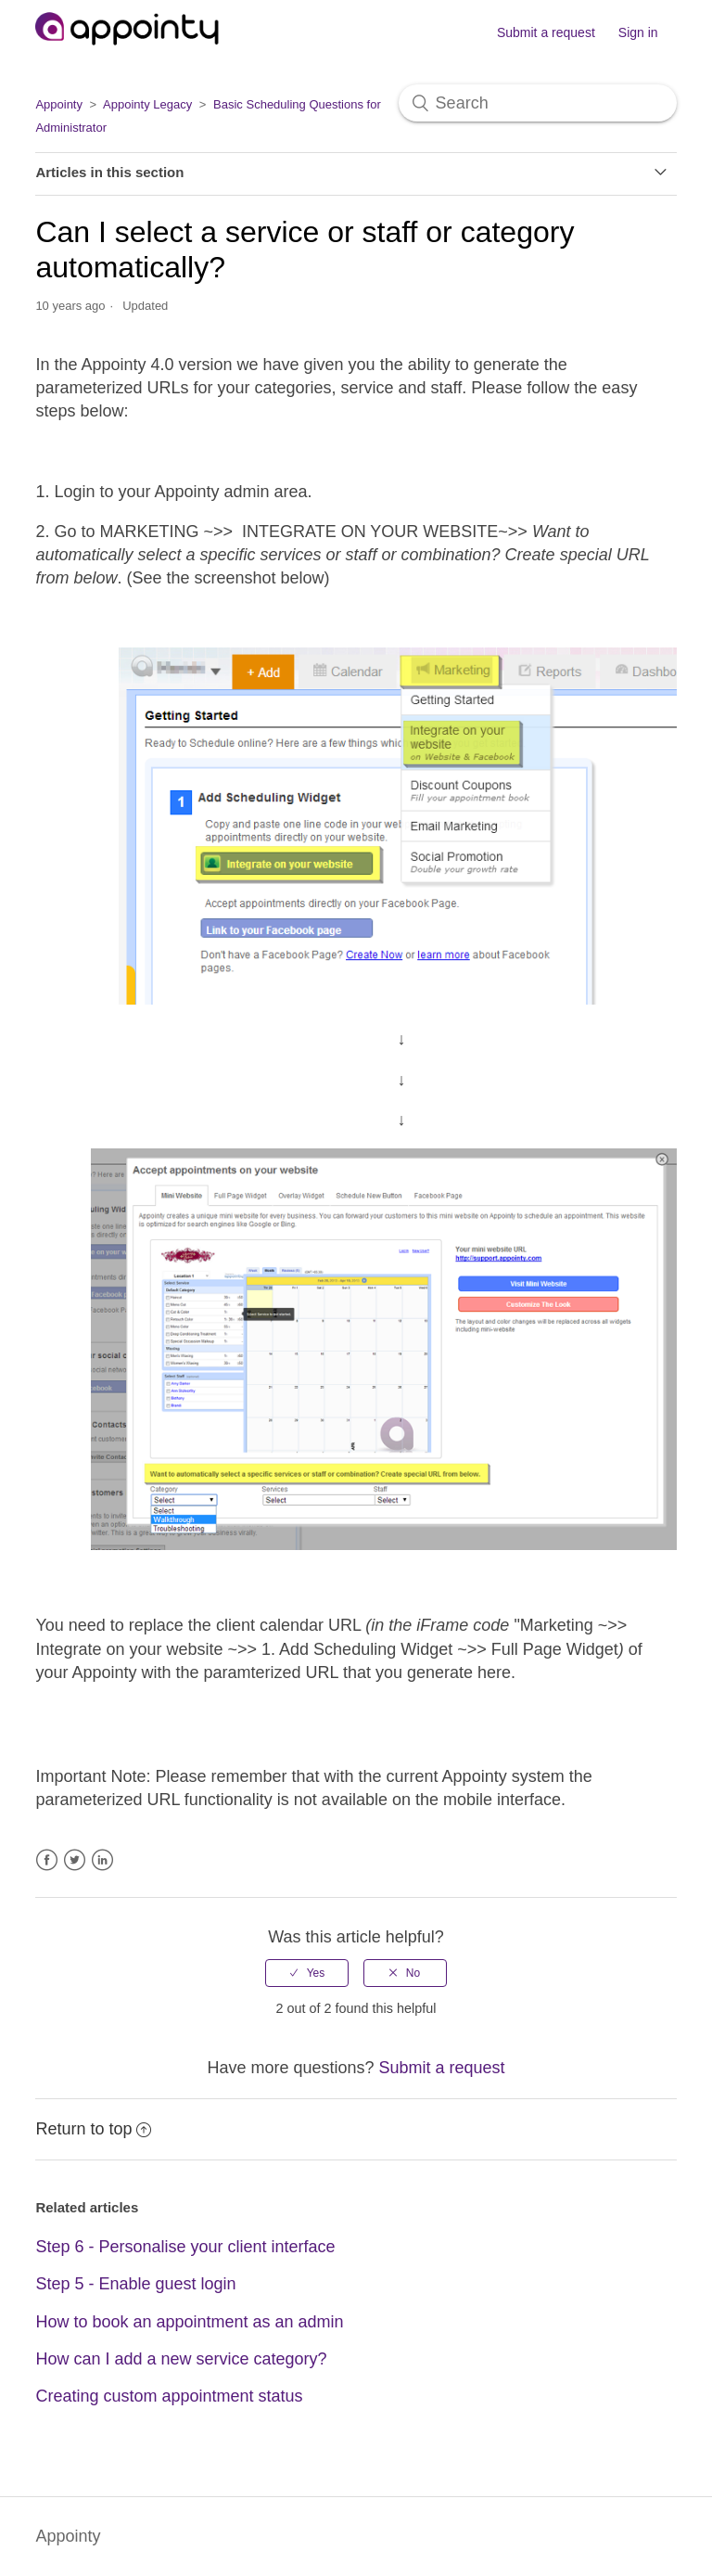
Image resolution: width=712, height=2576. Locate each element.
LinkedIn (102, 1860)
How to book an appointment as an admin (189, 2322)
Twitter (74, 1860)
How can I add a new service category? (180, 2359)
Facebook (46, 1860)
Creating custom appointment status (168, 2396)
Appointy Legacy (147, 104)
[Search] (538, 103)
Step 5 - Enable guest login (135, 2284)
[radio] (307, 1973)
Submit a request (546, 32)
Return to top (93, 2129)
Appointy (59, 104)
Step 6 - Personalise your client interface (185, 2246)
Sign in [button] (638, 32)
